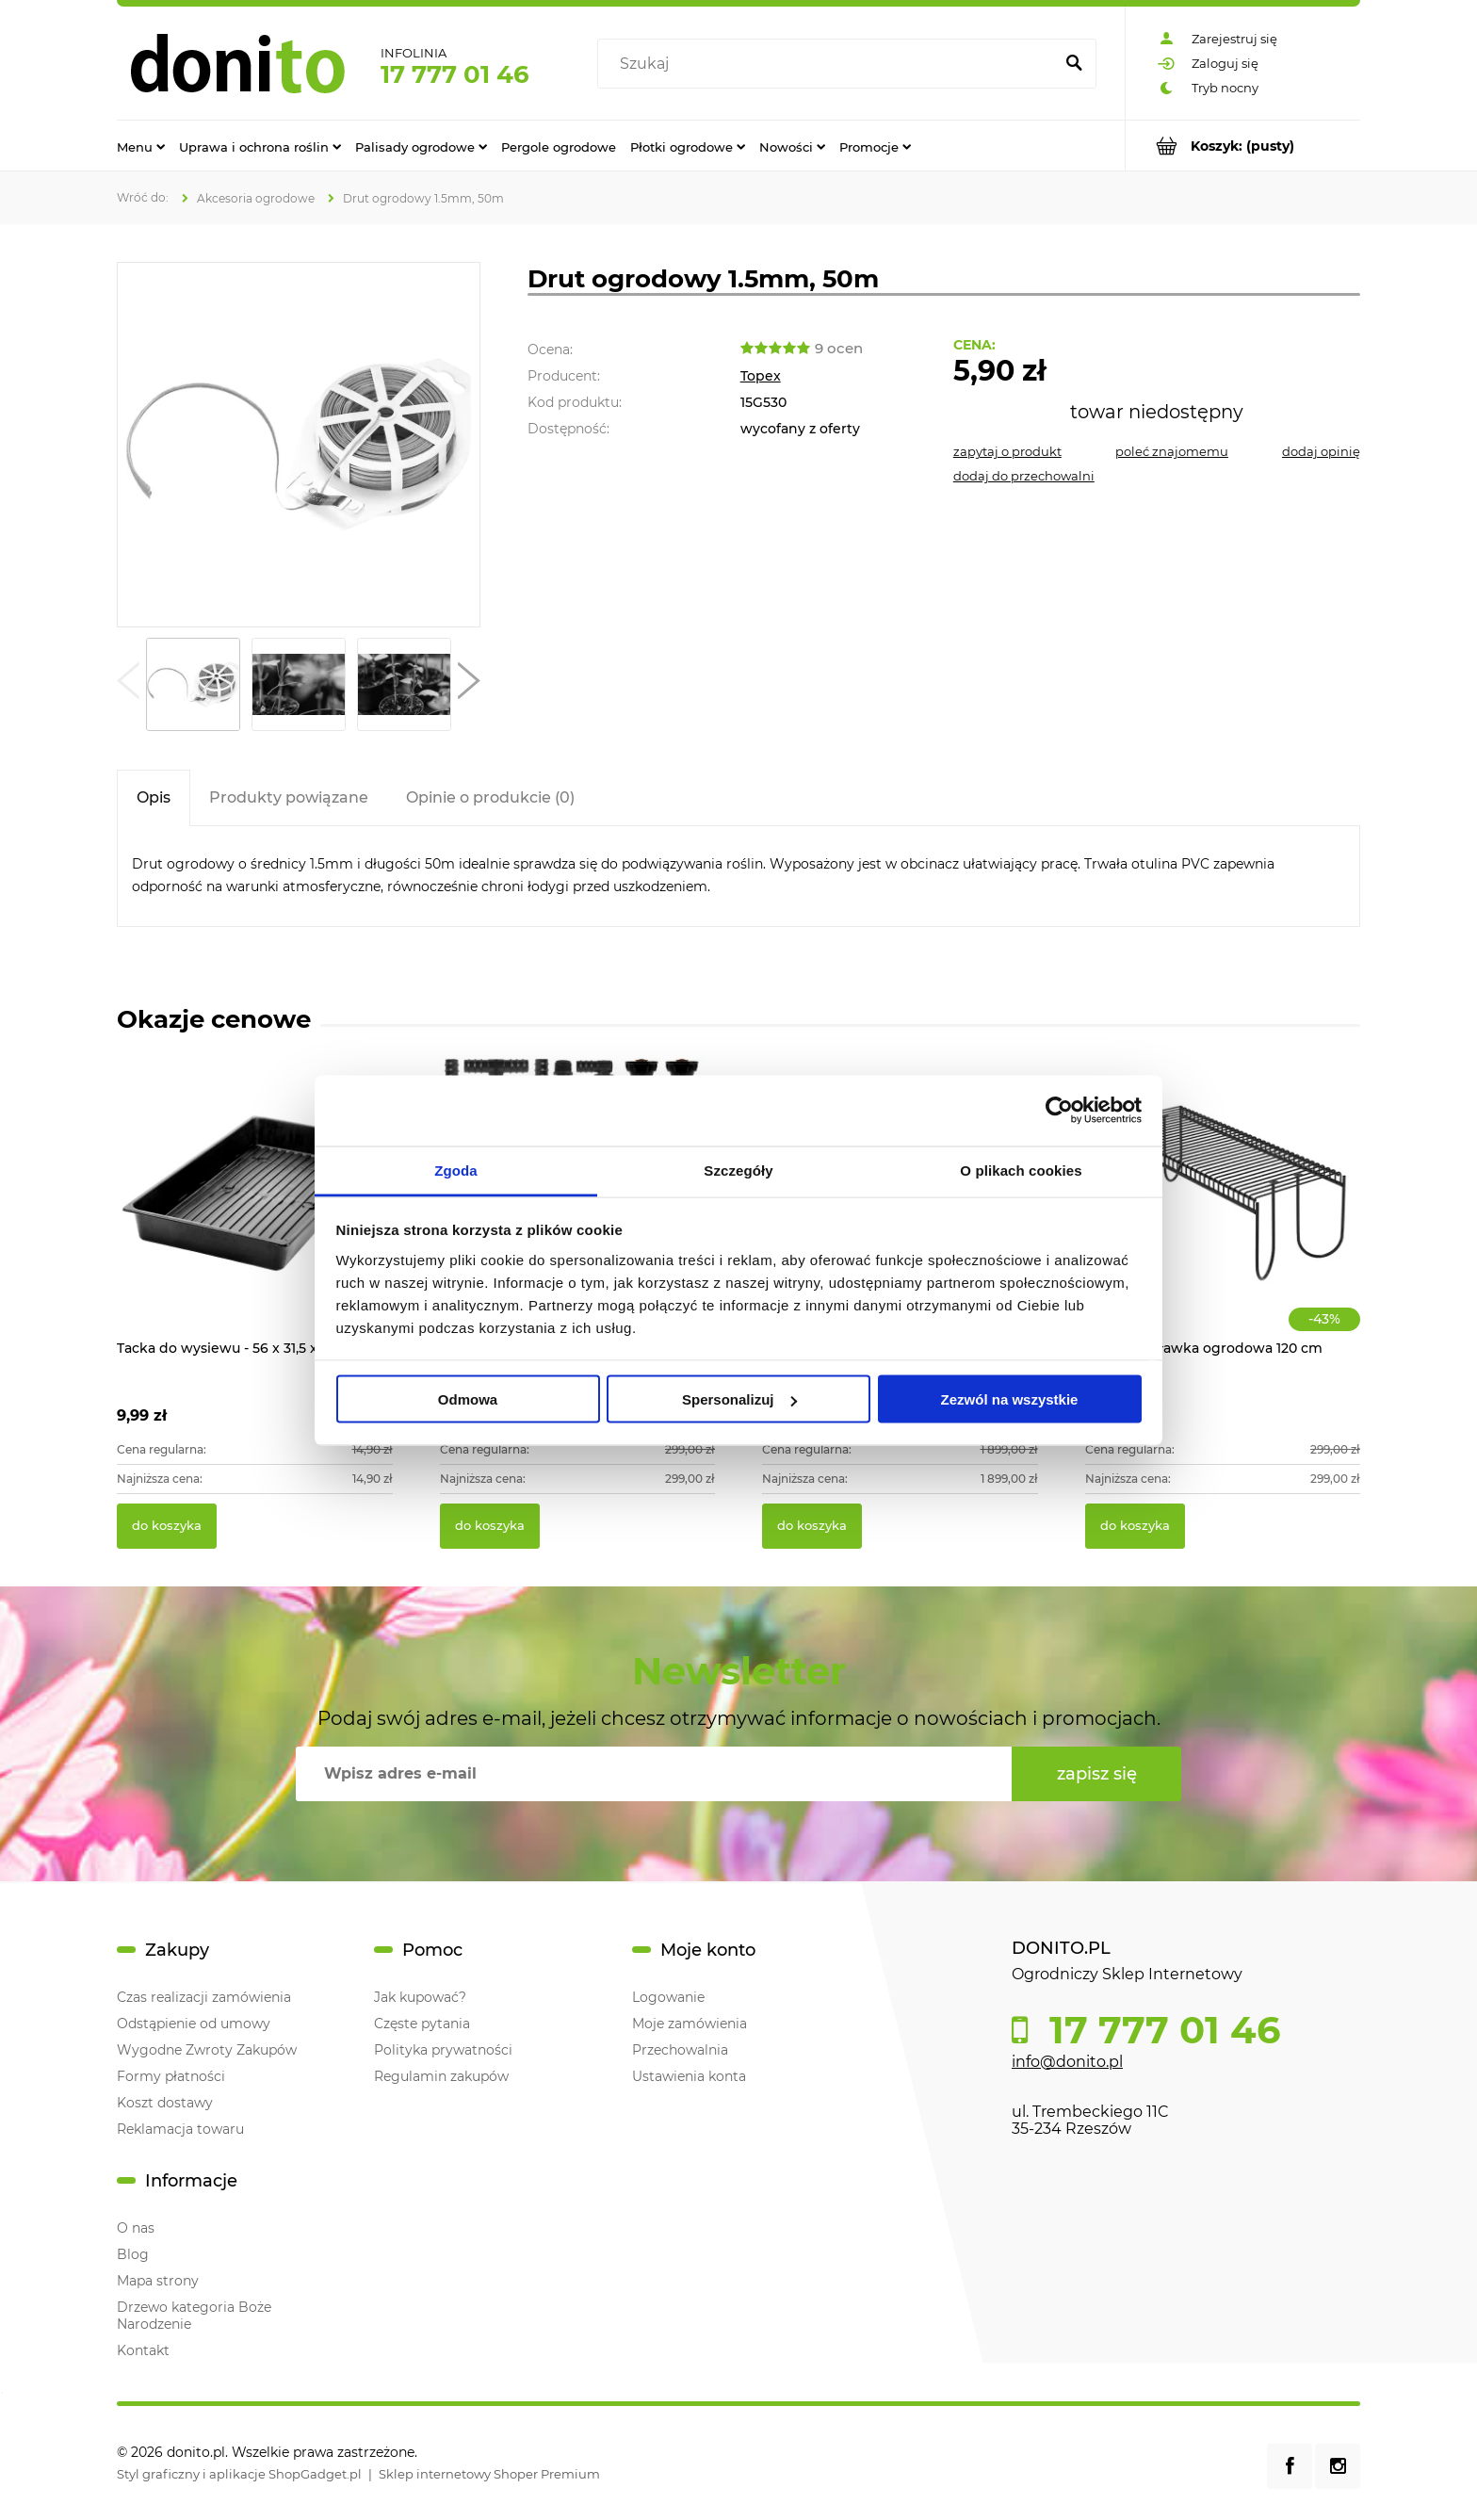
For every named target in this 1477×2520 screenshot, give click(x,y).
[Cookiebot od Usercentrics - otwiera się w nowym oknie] (1059, 1111)
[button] (128, 684)
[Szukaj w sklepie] (829, 64)
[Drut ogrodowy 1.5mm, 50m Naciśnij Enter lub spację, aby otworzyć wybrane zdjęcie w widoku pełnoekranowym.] (298, 444)
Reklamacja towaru (180, 2129)
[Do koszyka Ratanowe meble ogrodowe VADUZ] (812, 1526)
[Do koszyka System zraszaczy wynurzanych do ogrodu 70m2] (490, 1526)
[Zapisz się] (1096, 1774)
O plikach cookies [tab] (1020, 1170)
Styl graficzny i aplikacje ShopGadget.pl (239, 2473)
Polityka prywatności (443, 2049)
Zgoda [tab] (456, 1170)
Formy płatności (171, 2076)
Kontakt (143, 2350)
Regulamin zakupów (441, 2076)
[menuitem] (141, 146)
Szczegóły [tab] (738, 1170)
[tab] (153, 797)
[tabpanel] (738, 876)
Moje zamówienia (689, 2023)
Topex (760, 375)
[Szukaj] (1074, 64)
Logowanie (668, 1997)
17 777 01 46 (455, 74)
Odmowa (467, 1399)
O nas (135, 2227)
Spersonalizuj (739, 1399)
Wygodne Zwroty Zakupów (207, 2049)
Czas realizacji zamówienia (204, 1997)
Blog (133, 2254)
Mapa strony (158, 2280)
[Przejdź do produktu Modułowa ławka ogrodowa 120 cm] (1223, 1213)
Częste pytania (422, 2023)
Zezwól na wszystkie (1010, 1399)
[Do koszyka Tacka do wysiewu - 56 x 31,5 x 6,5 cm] (167, 1526)
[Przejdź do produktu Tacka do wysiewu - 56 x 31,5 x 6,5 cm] (255, 1213)
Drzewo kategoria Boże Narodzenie (194, 2316)
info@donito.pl (1067, 2062)
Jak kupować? (420, 1997)
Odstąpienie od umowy (193, 2023)
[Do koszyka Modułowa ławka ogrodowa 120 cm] (1135, 1526)
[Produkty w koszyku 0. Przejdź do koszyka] (1243, 146)
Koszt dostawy (165, 2102)
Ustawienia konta (689, 2076)
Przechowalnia (680, 2049)
